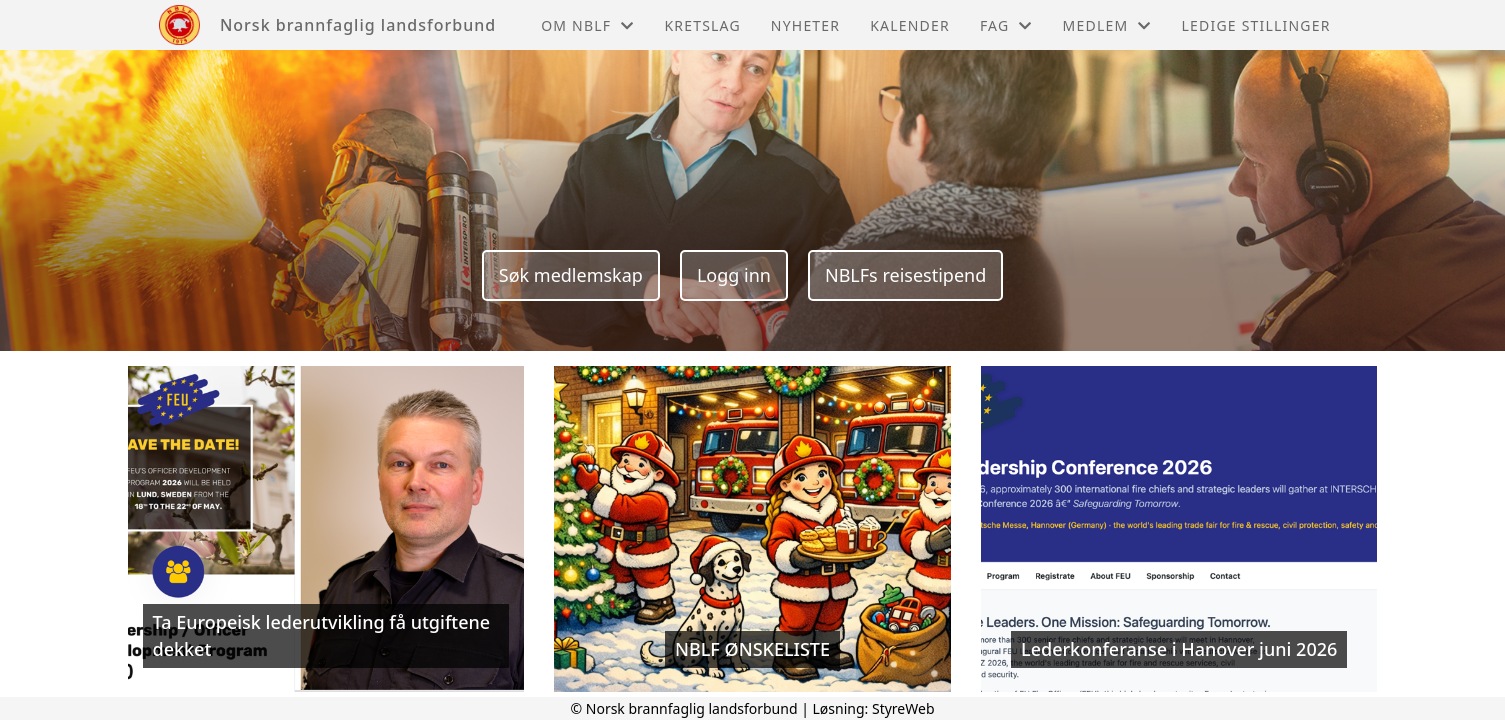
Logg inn (734, 275)
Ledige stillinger (1256, 25)
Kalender (910, 25)
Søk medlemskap (571, 275)
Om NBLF (587, 25)
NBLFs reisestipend (905, 275)
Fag (1006, 25)
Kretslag (702, 25)
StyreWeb (903, 708)
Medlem (1107, 25)
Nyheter (805, 25)
